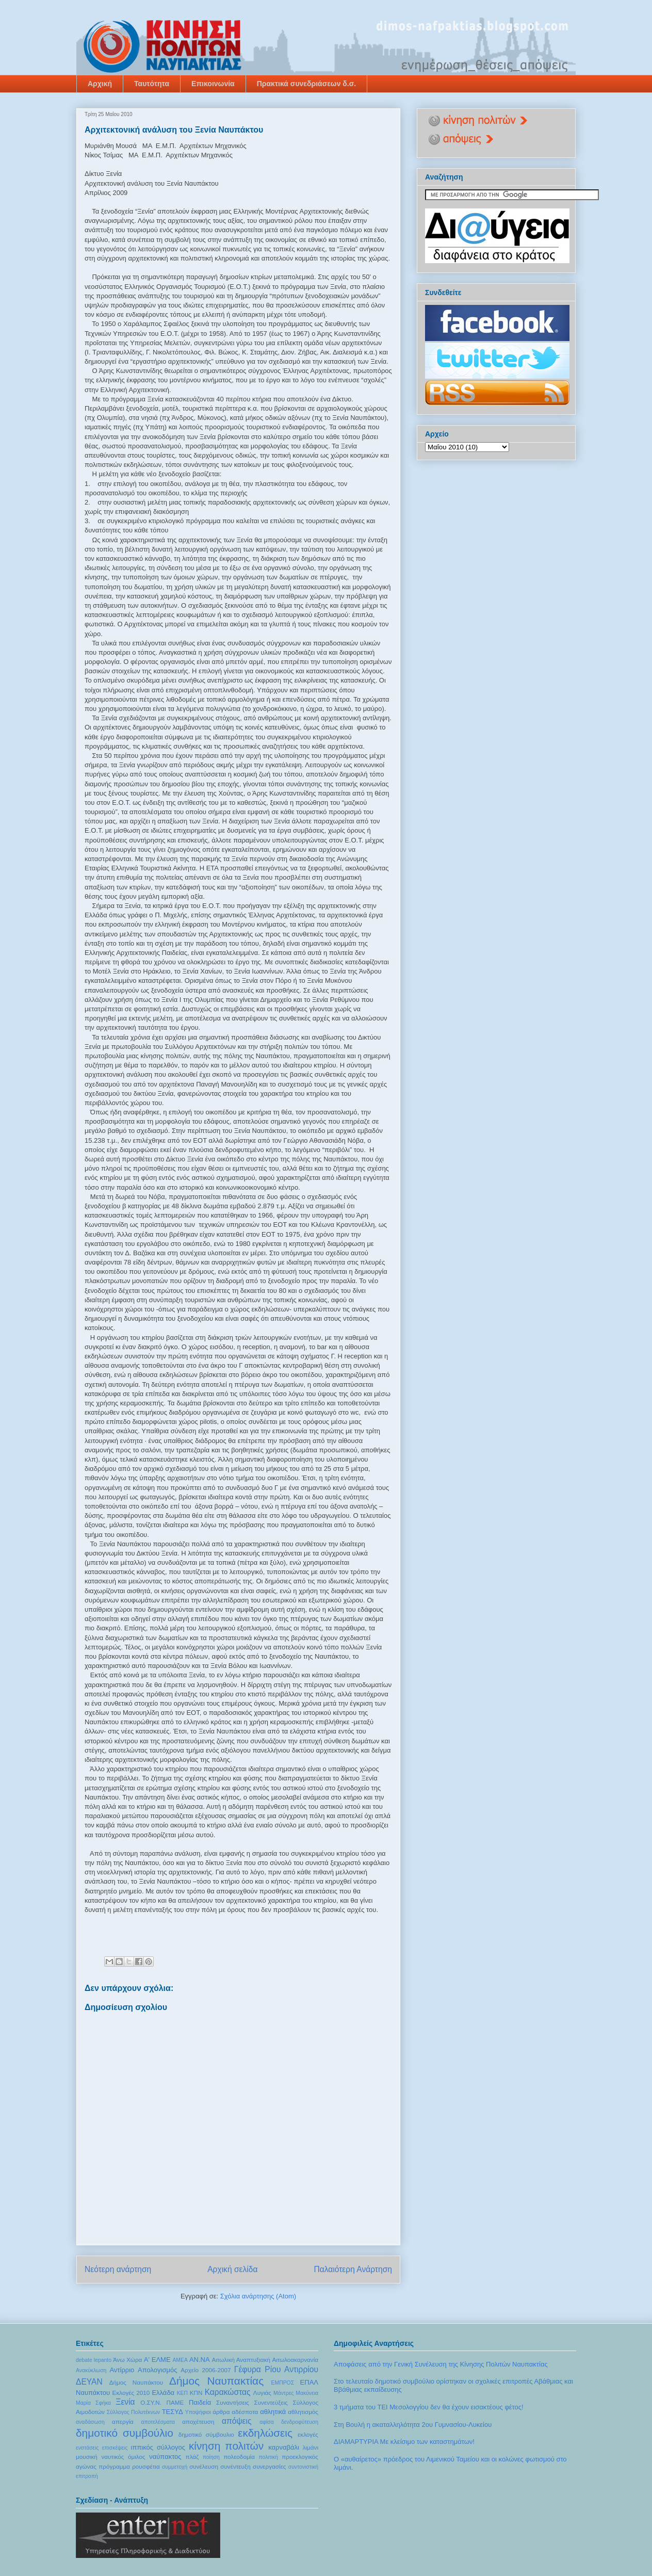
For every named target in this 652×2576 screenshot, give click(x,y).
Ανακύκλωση (91, 2370)
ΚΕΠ (182, 2393)
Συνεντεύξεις (270, 2402)
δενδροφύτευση (299, 2422)
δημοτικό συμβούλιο (124, 2433)
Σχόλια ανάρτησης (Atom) (258, 2296)
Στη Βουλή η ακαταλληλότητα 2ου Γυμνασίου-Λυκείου (413, 2424)
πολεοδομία (239, 2456)
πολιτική (269, 2457)
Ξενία (125, 2401)
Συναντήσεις (232, 2402)
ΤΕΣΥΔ (172, 2412)
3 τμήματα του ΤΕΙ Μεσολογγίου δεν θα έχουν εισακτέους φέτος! (429, 2407)
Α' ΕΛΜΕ (157, 2359)
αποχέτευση (198, 2421)
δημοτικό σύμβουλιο (206, 2434)
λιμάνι (310, 2447)
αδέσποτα (245, 2411)
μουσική (86, 2456)
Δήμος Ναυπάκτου (136, 2382)
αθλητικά (273, 2412)
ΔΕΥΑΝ (89, 2381)
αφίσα (266, 2422)
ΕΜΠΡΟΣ (283, 2383)
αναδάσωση (90, 2422)
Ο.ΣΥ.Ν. (150, 2402)
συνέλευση (203, 2466)
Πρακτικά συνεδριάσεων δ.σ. (306, 83)
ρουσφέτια (146, 2466)
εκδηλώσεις (265, 2433)
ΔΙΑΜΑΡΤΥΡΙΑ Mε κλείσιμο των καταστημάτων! (404, 2441)
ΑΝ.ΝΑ (199, 2359)
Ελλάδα (163, 2392)
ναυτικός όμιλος (123, 2456)
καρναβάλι (283, 2447)
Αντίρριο (121, 2370)
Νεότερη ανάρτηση (118, 2269)
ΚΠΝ (196, 2392)
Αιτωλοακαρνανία (295, 2359)
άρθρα (221, 2411)
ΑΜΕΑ (179, 2360)
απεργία (123, 2421)
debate (84, 2360)
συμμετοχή (174, 2467)
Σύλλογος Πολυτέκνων (133, 2412)
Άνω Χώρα (127, 2359)
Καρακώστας (228, 2392)
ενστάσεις (87, 2448)
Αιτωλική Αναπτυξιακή (240, 2359)
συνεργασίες (269, 2466)
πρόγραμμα (114, 2466)
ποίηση (211, 2457)
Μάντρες (283, 2393)
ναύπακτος (165, 2456)
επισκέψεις (115, 2448)
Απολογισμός (157, 2370)
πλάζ (192, 2456)
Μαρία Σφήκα (93, 2403)
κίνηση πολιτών (226, 2446)
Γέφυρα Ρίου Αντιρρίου (276, 2369)
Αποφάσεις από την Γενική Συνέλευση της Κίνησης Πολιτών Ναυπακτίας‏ (441, 2364)
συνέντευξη (235, 2466)
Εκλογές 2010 (131, 2392)
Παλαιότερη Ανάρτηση (353, 2269)
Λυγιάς (262, 2392)
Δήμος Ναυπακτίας (216, 2381)
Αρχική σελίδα (232, 2269)
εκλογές (308, 2434)
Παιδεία (200, 2402)
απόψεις (237, 2421)
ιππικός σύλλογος (158, 2447)
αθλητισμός (303, 2411)
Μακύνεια (307, 2393)
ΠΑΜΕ (175, 2402)
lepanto (102, 2360)
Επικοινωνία (213, 83)
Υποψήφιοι (198, 2412)
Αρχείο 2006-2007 (206, 2370)
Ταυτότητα (151, 83)
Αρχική (100, 83)
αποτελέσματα (158, 2422)
